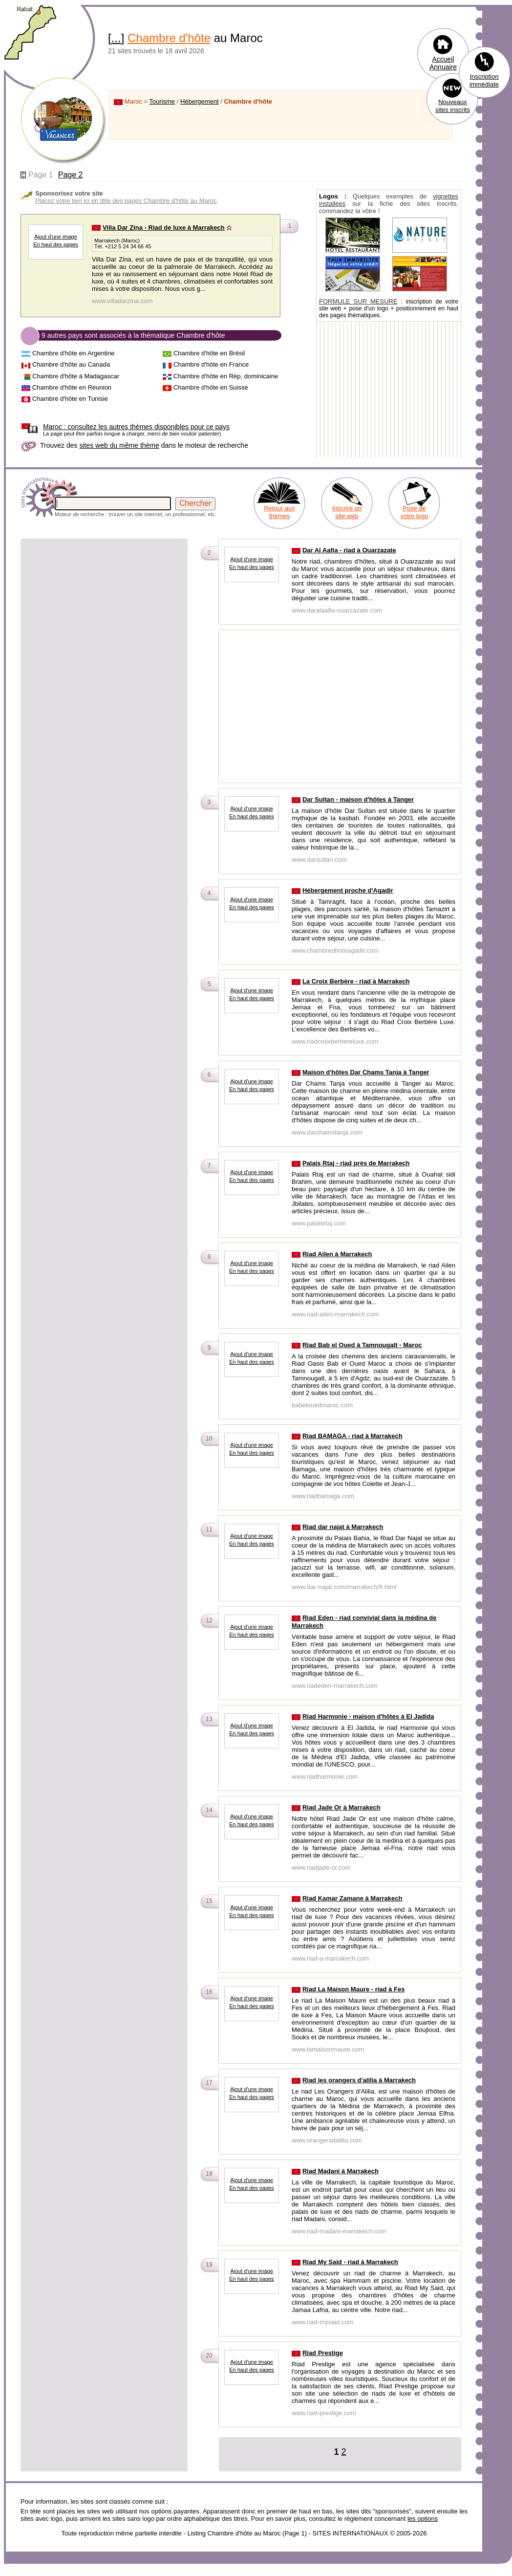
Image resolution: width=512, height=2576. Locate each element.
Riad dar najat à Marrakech (342, 1526)
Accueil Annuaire (443, 63)
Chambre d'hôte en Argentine (73, 353)
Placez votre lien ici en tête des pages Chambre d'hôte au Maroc (126, 200)
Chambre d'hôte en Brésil (209, 353)
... (116, 37)
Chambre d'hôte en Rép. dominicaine (225, 376)
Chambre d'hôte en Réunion (71, 387)
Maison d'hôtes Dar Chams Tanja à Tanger (365, 1072)
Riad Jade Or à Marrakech (341, 1807)
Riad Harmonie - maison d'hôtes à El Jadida (368, 1716)
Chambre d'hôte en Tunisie (70, 398)
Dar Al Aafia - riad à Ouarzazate (349, 550)
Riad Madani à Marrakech (340, 2171)
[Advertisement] (104, 608)
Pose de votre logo (414, 512)
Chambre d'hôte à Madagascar (75, 376)
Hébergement (199, 101)
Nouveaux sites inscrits (452, 105)
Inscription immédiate (484, 80)
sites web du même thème (119, 445)
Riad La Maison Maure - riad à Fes (353, 1989)
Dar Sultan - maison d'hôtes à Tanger (358, 799)
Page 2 (70, 175)
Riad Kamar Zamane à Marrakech (352, 1898)
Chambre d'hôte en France (211, 364)
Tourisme (162, 101)
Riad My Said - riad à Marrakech (350, 2262)
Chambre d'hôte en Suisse (210, 387)
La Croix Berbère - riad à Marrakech (356, 981)
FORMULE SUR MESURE (358, 301)
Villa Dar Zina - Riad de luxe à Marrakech (164, 227)
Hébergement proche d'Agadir (347, 890)
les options (422, 2518)
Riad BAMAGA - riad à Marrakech (352, 1436)
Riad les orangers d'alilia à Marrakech (359, 2080)
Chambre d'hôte (169, 37)
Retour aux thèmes (279, 512)
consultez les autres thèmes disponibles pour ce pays (136, 427)
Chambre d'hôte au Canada (71, 364)
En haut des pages (55, 244)
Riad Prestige (322, 2353)
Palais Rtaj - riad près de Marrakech (356, 1163)
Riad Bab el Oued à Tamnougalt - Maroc (362, 1345)
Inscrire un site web (347, 512)
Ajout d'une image (55, 237)
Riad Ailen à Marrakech (337, 1254)
